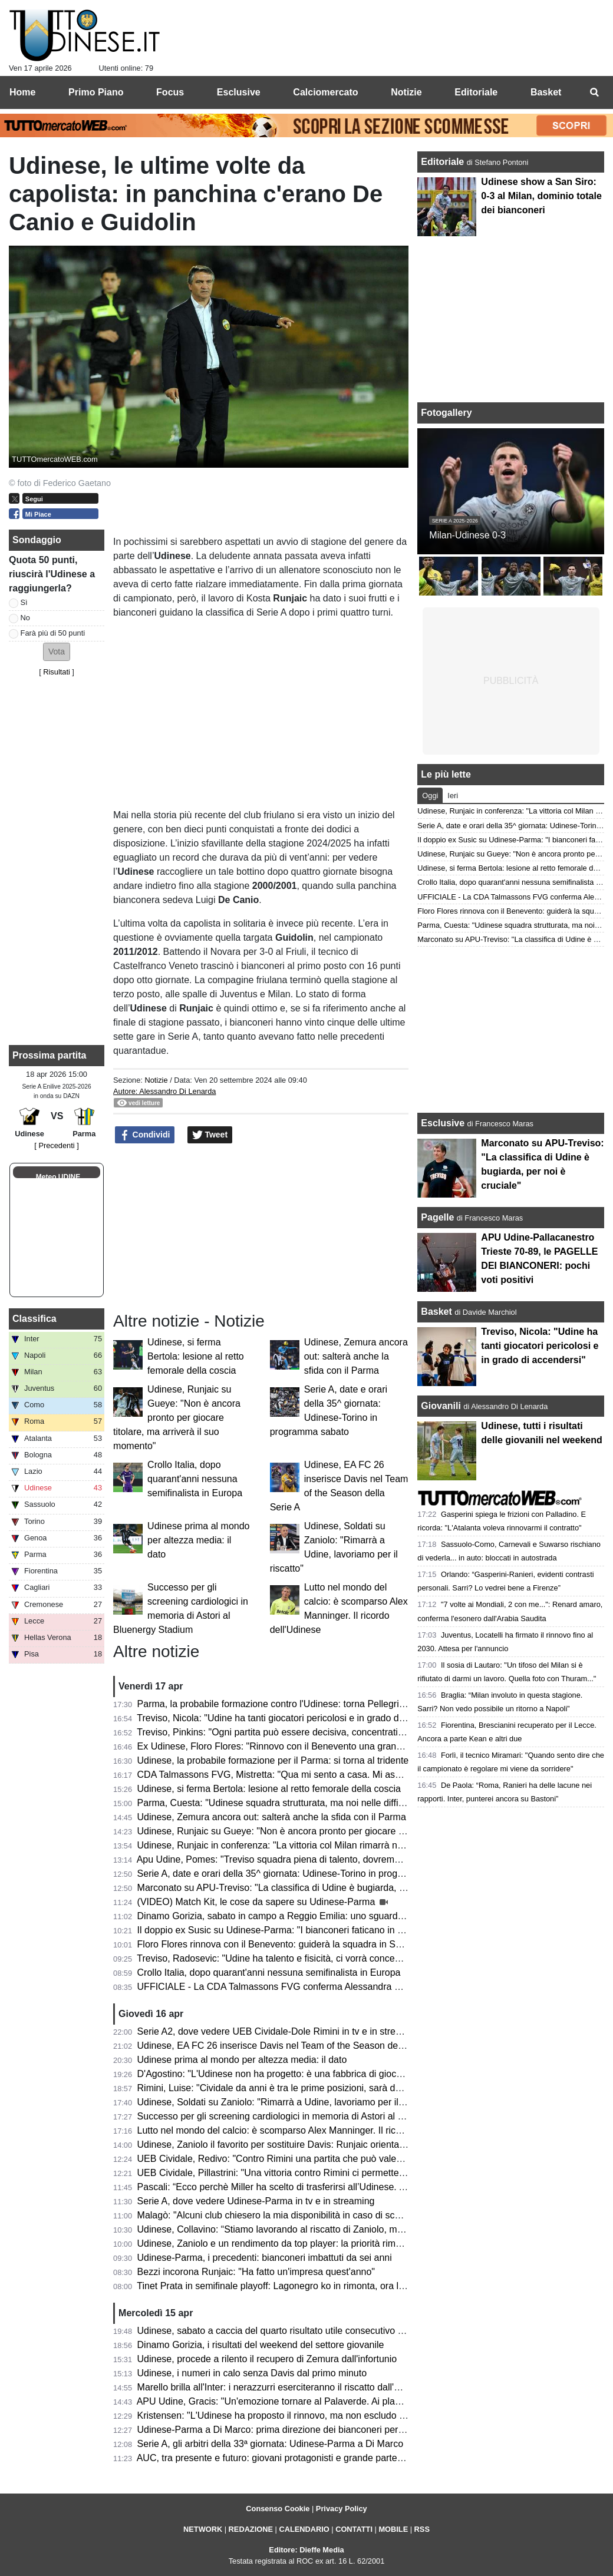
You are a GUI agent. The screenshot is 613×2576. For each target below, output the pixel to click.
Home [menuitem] (22, 92)
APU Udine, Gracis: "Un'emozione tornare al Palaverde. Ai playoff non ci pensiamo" (311, 2401)
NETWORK (202, 2529)
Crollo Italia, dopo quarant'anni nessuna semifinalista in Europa (194, 1479)
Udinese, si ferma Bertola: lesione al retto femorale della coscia (195, 1356)
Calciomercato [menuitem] (325, 92)
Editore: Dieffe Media (306, 2549)
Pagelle (437, 1217)
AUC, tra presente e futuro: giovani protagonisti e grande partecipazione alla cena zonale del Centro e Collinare (369, 2458)
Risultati (56, 671)
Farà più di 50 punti (53, 633)
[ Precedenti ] (56, 1145)
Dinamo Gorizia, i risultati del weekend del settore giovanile (260, 2345)
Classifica (34, 1319)
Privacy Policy (341, 2508)
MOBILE (393, 2529)
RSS (422, 2529)
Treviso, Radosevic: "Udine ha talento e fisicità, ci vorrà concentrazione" (287, 1958)
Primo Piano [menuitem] (95, 92)
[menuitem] (594, 92)
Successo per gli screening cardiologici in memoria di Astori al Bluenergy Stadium (307, 2116)
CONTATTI (354, 2529)
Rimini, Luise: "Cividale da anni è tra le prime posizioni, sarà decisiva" (282, 2088)
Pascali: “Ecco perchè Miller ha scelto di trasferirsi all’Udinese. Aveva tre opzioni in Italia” (322, 2187)
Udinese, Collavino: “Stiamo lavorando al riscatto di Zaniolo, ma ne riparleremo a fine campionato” (341, 2229)
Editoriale (443, 162)
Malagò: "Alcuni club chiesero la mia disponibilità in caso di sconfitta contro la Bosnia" (315, 2215)
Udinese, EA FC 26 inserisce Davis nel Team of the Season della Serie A (289, 2046)
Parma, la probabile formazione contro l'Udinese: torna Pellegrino (273, 1704)
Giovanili (441, 1406)
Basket (436, 1312)
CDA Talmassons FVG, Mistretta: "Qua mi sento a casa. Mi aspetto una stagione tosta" (318, 1775)
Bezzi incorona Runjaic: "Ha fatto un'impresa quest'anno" (256, 2272)
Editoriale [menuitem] (475, 92)
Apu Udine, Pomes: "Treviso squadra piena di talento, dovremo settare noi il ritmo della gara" (330, 1859)
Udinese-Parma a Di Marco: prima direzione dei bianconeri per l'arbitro (284, 2430)
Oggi (430, 795)
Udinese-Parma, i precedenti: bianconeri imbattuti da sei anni (264, 2258)
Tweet (210, 1135)
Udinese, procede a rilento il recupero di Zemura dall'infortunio (267, 2359)
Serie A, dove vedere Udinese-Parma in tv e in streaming (256, 2201)
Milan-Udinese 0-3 (467, 535)
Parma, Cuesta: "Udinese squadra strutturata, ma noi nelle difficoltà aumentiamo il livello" (323, 1803)
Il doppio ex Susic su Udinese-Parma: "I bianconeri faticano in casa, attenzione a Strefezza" (328, 1930)
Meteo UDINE (58, 1177)
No (25, 617)
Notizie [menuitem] (406, 92)
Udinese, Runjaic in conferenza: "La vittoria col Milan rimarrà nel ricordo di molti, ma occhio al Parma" (349, 1845)
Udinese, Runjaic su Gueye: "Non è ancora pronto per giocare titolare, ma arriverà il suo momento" (176, 1417)
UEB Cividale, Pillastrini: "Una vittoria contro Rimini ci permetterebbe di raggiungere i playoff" (331, 2173)
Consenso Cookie (277, 2508)
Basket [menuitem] (545, 92)
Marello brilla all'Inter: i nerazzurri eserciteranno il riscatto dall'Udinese (283, 2387)
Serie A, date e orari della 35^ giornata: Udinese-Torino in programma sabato (297, 1874)
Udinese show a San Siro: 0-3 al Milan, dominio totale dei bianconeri (541, 196)
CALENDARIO (304, 2529)
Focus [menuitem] (170, 92)
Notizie (155, 1080)
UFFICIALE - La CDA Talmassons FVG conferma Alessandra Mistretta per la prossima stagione (336, 1987)
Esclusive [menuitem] (239, 92)
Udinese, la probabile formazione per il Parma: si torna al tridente (273, 1760)
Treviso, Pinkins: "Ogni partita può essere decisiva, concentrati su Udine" (289, 1732)
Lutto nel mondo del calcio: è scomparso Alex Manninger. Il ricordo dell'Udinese (303, 2130)
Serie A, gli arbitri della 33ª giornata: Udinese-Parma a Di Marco (270, 2444)
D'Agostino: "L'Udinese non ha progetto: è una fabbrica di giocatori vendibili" (296, 2074)
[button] (56, 652)
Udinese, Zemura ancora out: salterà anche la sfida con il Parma (356, 1356)
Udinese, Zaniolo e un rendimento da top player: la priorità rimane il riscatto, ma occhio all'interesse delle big (363, 2243)
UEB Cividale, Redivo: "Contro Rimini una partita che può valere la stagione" (296, 2159)
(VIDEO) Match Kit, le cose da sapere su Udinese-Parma (257, 1902)
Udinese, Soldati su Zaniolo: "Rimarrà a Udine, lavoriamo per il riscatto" (286, 2102)
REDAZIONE (251, 2529)
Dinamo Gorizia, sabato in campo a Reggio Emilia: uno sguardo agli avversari (299, 1916)
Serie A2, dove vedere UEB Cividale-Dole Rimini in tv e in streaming (279, 2031)
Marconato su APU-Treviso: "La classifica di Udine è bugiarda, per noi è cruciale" (305, 1888)
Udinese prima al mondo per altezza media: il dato (198, 1540)
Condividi (145, 1135)
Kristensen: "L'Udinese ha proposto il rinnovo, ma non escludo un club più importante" (316, 2415)
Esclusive (442, 1123)
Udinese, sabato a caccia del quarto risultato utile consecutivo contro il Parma (299, 2331)
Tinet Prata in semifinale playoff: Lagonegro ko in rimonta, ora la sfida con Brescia (307, 2286)
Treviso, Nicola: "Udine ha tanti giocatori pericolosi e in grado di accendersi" (294, 1718)
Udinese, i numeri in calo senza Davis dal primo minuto (252, 2373)
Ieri (452, 795)
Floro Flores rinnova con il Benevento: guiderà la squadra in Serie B (278, 1944)
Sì (24, 602)
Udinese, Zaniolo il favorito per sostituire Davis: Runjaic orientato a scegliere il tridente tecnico (333, 2144)
